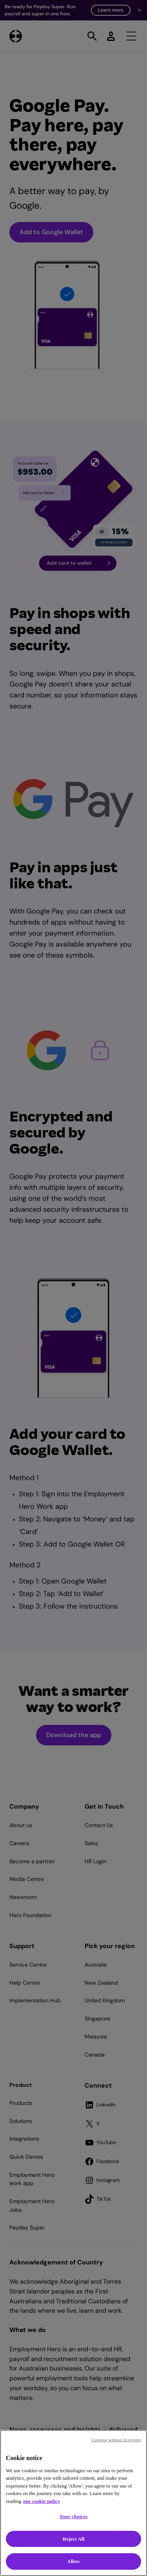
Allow (73, 2561)
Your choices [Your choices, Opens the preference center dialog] (74, 2516)
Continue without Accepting (116, 2439)
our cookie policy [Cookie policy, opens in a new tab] (41, 2501)
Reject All (74, 2539)
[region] (73, 2503)
